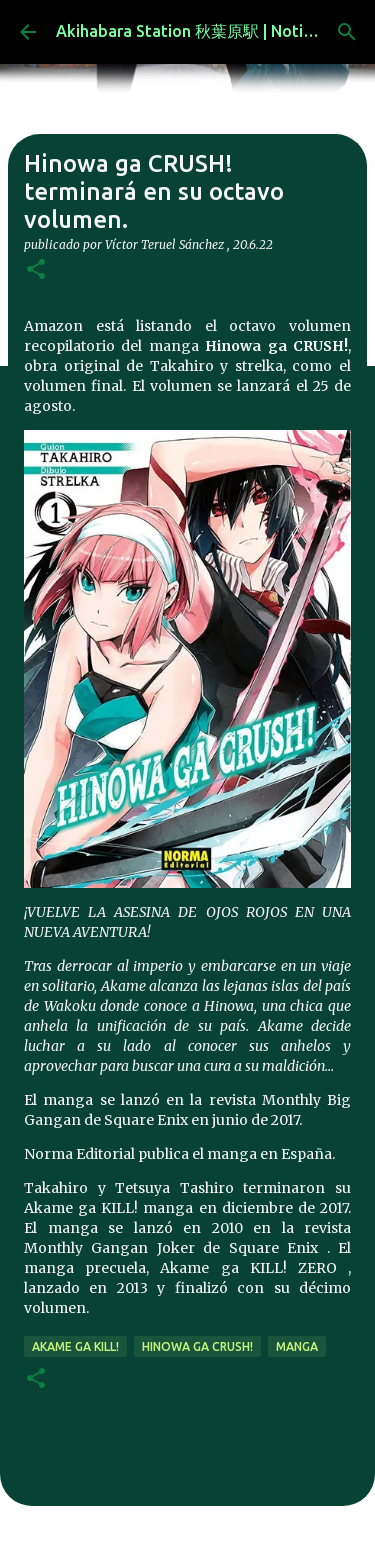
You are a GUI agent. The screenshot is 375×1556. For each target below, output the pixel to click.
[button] (36, 270)
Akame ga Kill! (75, 1346)
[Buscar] (347, 32)
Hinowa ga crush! (197, 1346)
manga (297, 1346)
